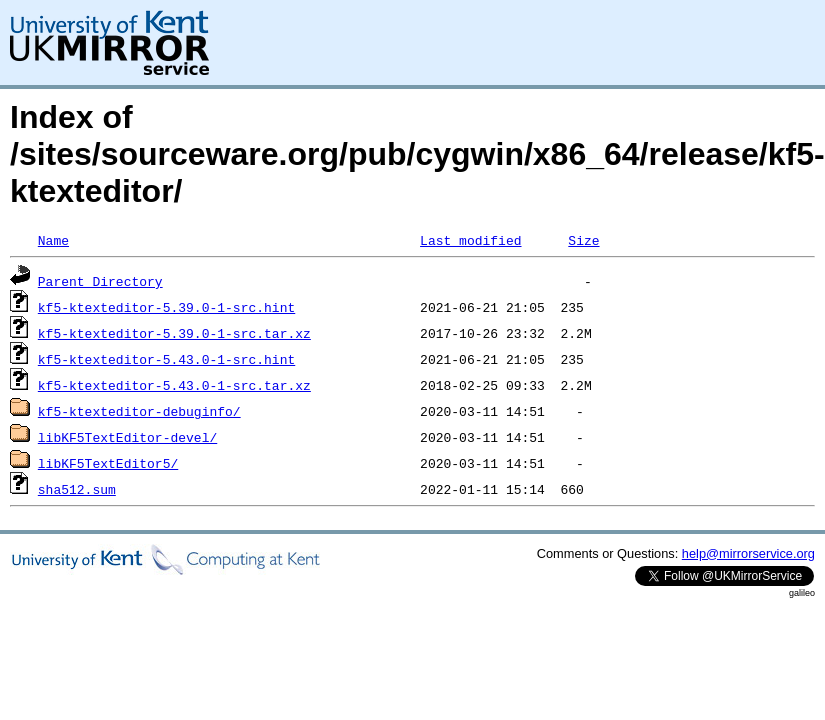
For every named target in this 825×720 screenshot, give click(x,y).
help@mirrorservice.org (748, 553)
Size (583, 240)
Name (53, 240)
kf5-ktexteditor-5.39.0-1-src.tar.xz (174, 333)
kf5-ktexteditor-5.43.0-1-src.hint (166, 359)
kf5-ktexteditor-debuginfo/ (139, 411)
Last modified (470, 240)
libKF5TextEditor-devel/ (127, 437)
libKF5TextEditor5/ (108, 463)
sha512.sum (77, 489)
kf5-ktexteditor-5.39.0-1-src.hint (166, 307)
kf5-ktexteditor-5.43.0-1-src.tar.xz (174, 385)
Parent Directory (100, 281)
